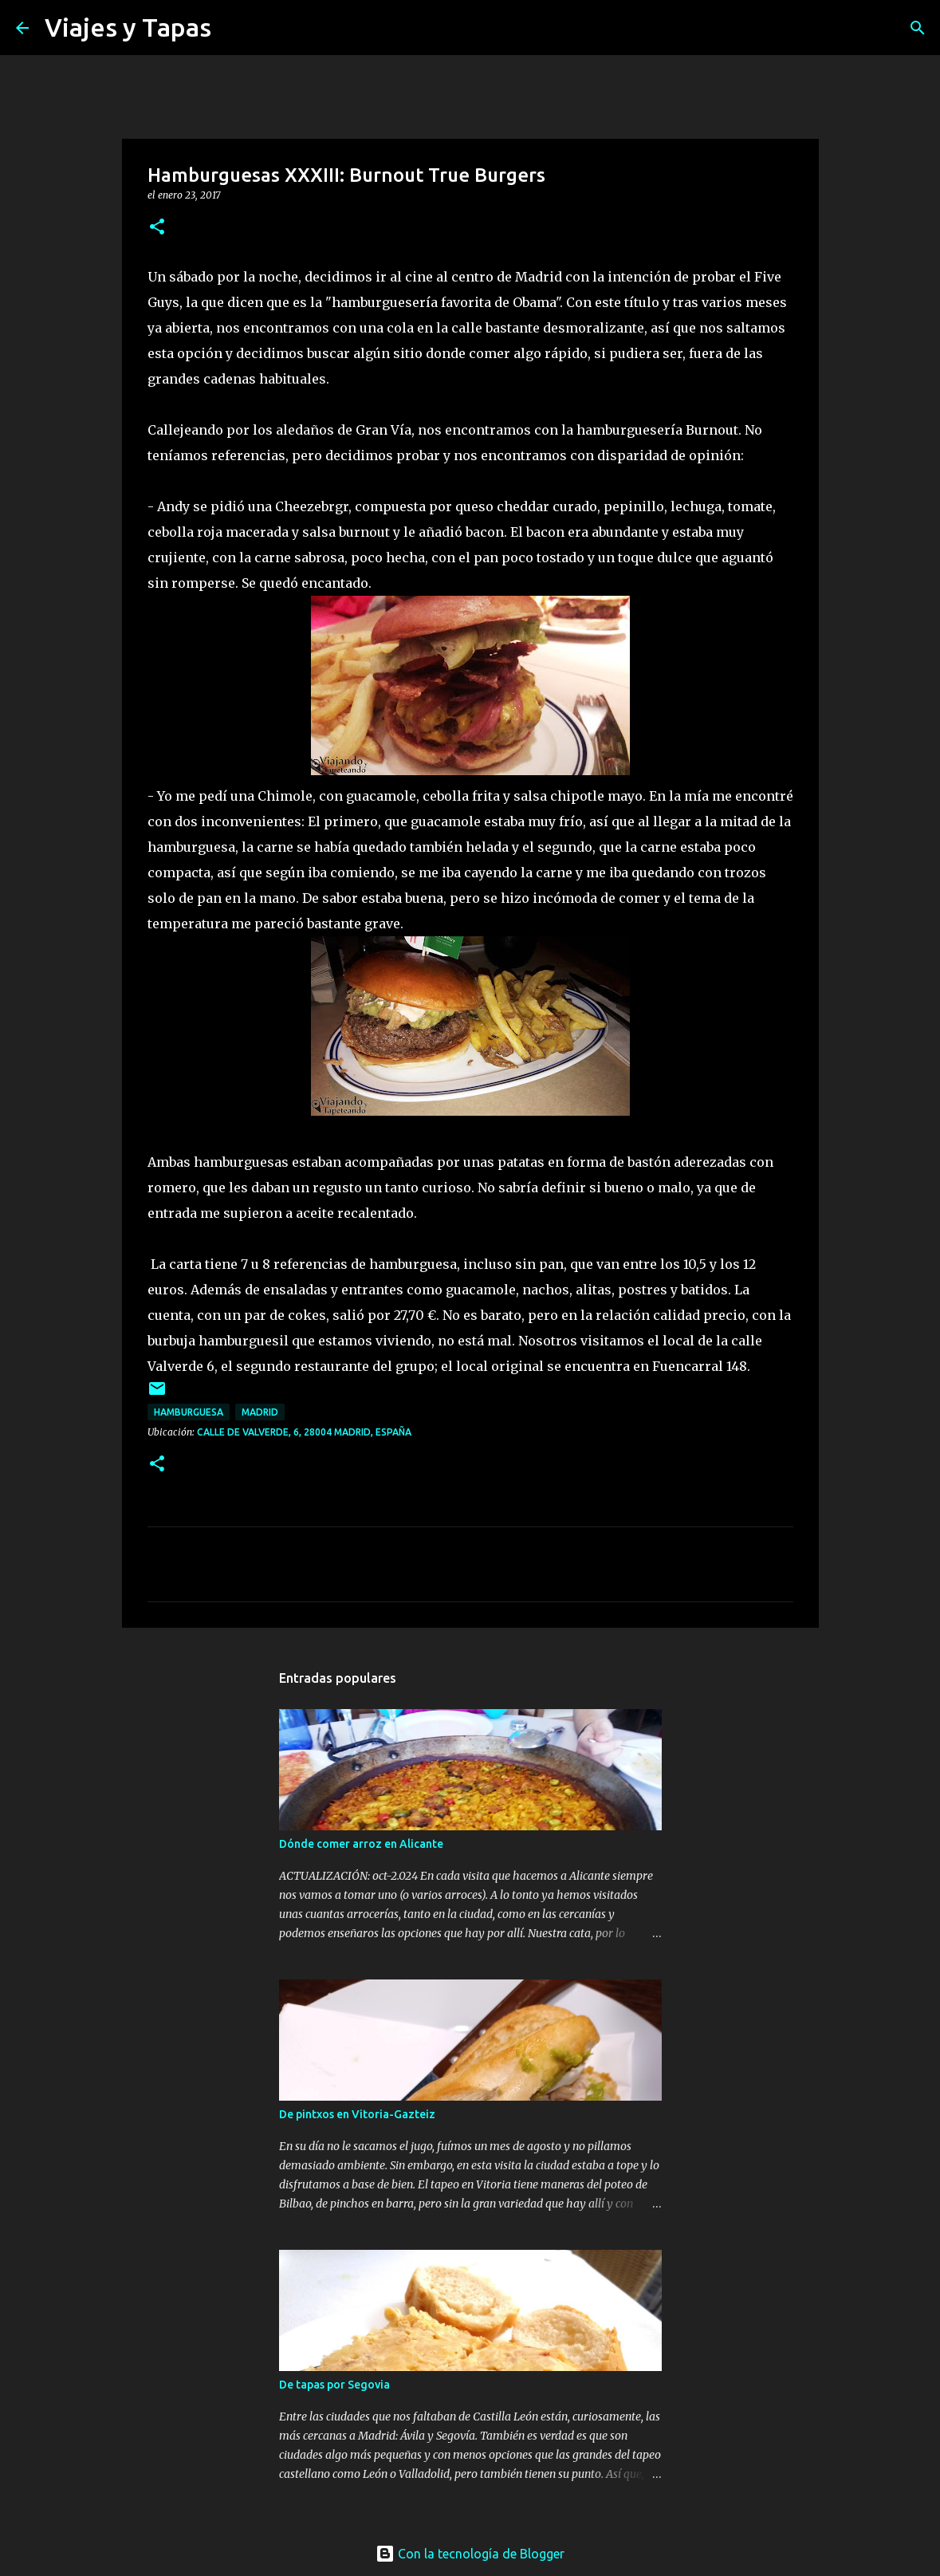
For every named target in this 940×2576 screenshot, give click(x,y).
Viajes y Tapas (128, 27)
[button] (157, 227)
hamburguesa (188, 1412)
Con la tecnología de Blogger (470, 2553)
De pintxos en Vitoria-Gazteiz (357, 2114)
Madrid (260, 1412)
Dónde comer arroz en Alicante (361, 1843)
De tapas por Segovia (334, 2384)
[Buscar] (233, 28)
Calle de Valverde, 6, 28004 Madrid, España (304, 1432)
